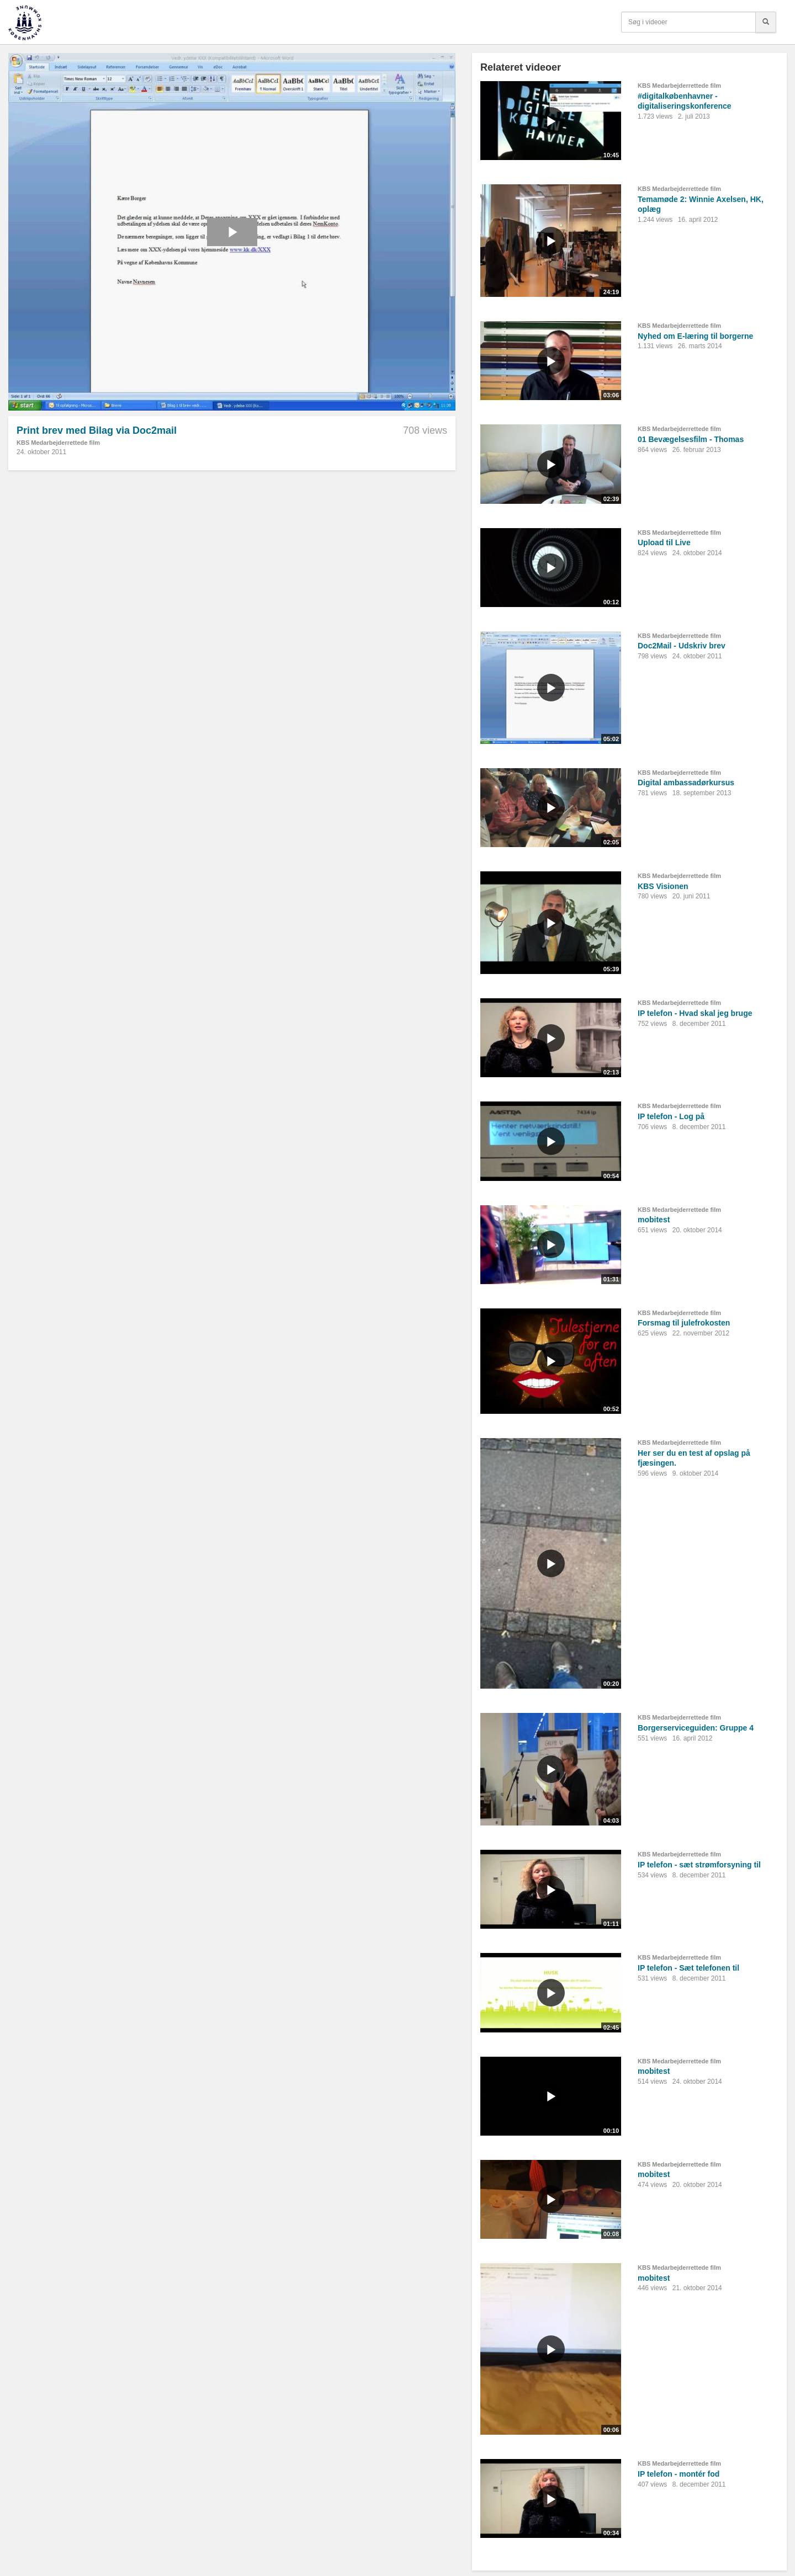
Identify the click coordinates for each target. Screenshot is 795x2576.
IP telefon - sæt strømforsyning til (699, 1864)
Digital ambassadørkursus (686, 782)
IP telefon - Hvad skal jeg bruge (695, 1013)
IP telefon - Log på (671, 1116)
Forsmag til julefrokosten (684, 1322)
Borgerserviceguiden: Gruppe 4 (696, 1727)
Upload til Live (664, 542)
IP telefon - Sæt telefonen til (688, 1967)
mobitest (654, 1219)
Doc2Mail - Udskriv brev (681, 645)
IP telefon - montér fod (678, 2473)
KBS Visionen (663, 886)
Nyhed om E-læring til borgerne (695, 336)
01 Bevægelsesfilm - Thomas (691, 439)
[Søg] (765, 22)
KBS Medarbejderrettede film (58, 442)
